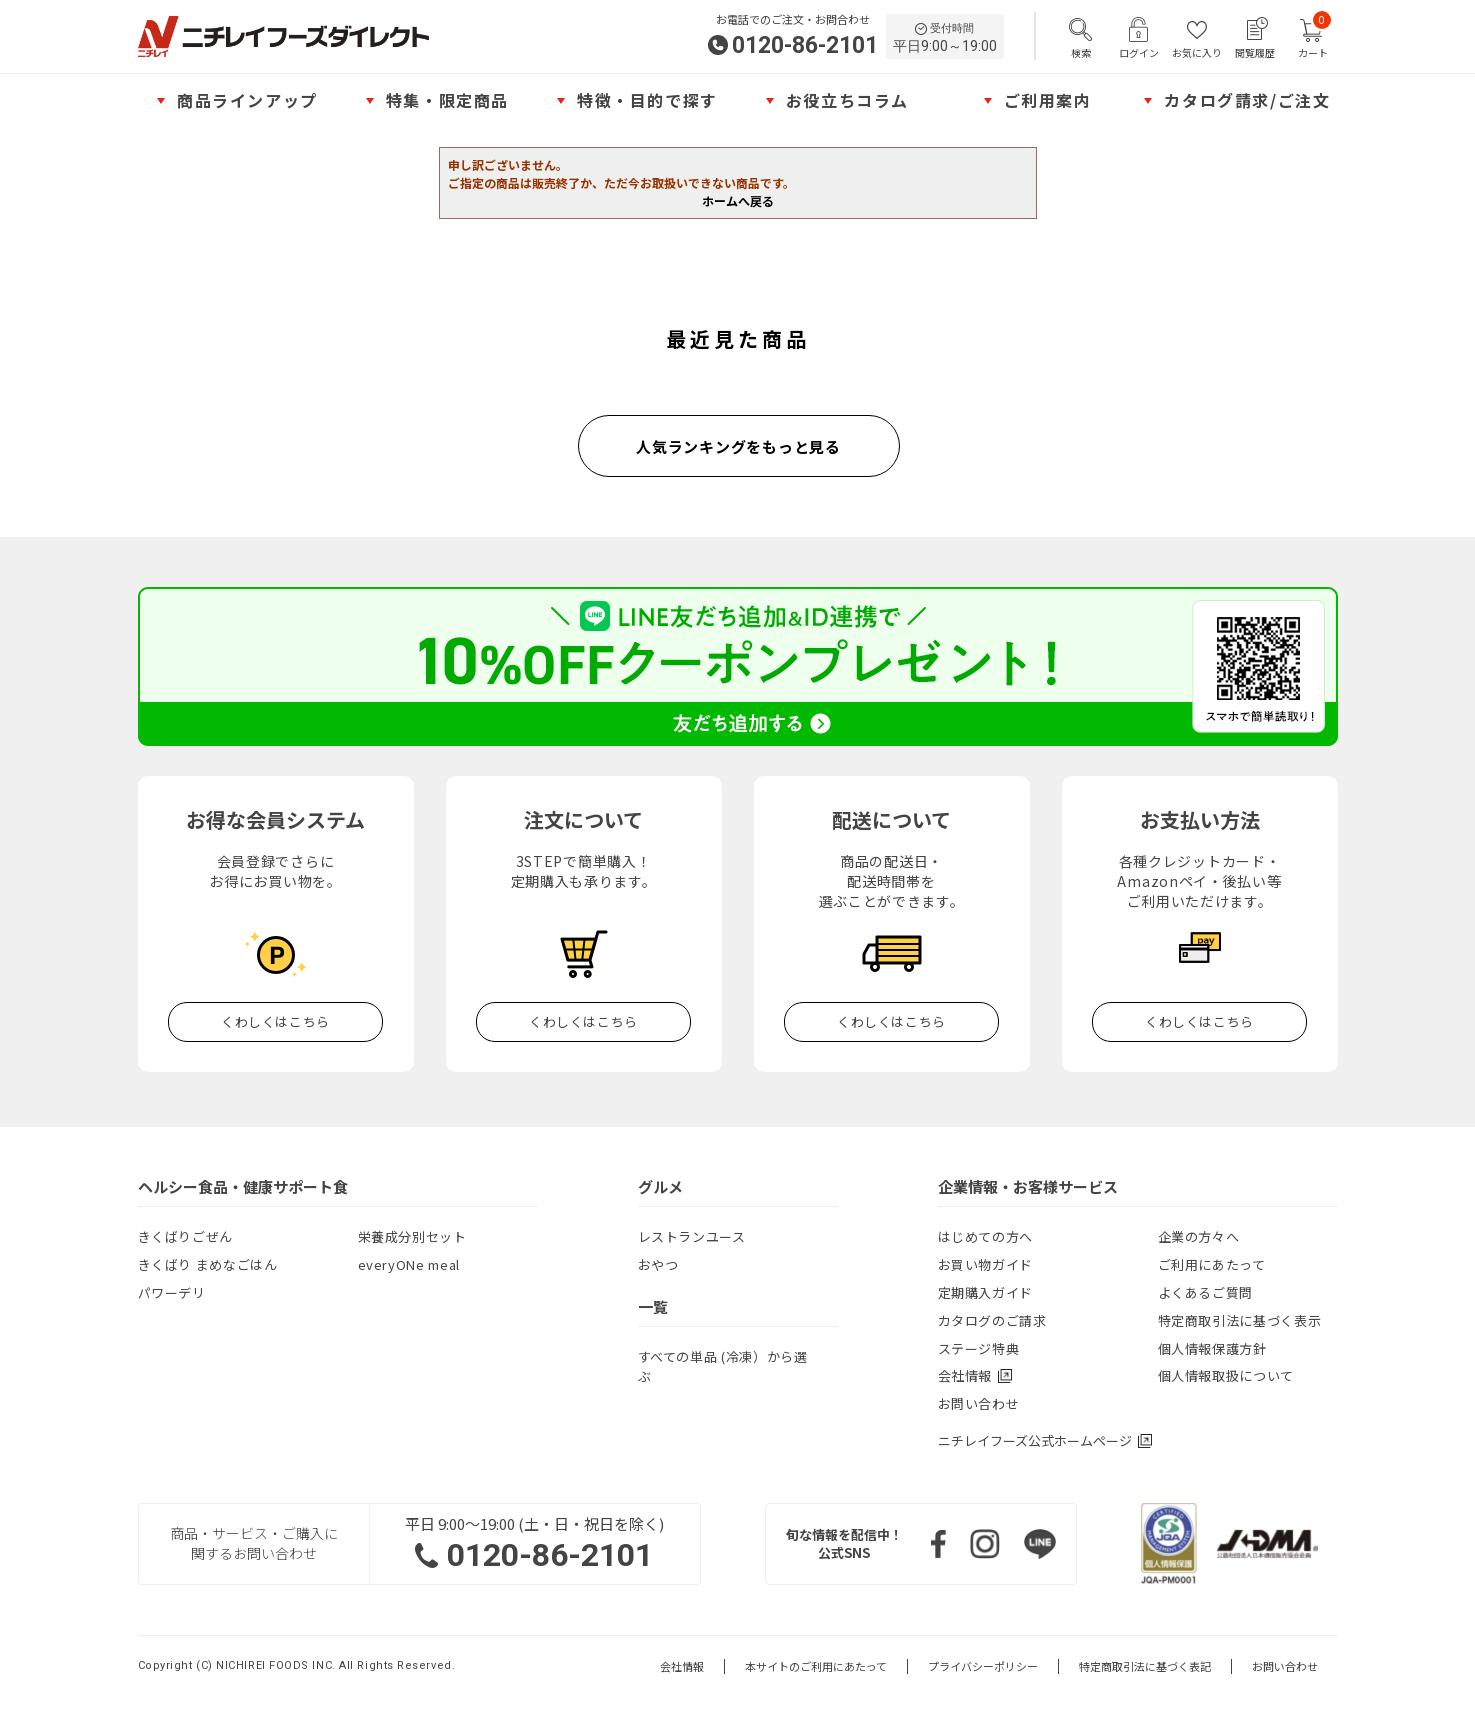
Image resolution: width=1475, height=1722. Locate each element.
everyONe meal (409, 1264)
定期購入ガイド (986, 1292)
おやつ (658, 1264)
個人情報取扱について (1226, 1375)
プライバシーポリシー (983, 1666)
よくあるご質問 (1206, 1292)
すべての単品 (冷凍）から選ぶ (723, 1366)
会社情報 (682, 1666)
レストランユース (692, 1236)
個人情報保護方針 (1212, 1348)
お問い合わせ (979, 1403)
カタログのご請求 (992, 1320)
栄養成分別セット (412, 1236)
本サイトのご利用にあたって (816, 1666)
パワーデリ (172, 1292)
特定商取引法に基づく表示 (1240, 1320)
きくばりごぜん (186, 1236)
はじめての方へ (986, 1236)
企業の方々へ (1199, 1236)
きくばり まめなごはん (208, 1264)
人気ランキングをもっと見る (738, 446)
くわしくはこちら (275, 1021)
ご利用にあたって (1212, 1264)
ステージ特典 (979, 1348)
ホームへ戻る (738, 200)
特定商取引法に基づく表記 (1145, 1666)
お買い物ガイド (986, 1264)
